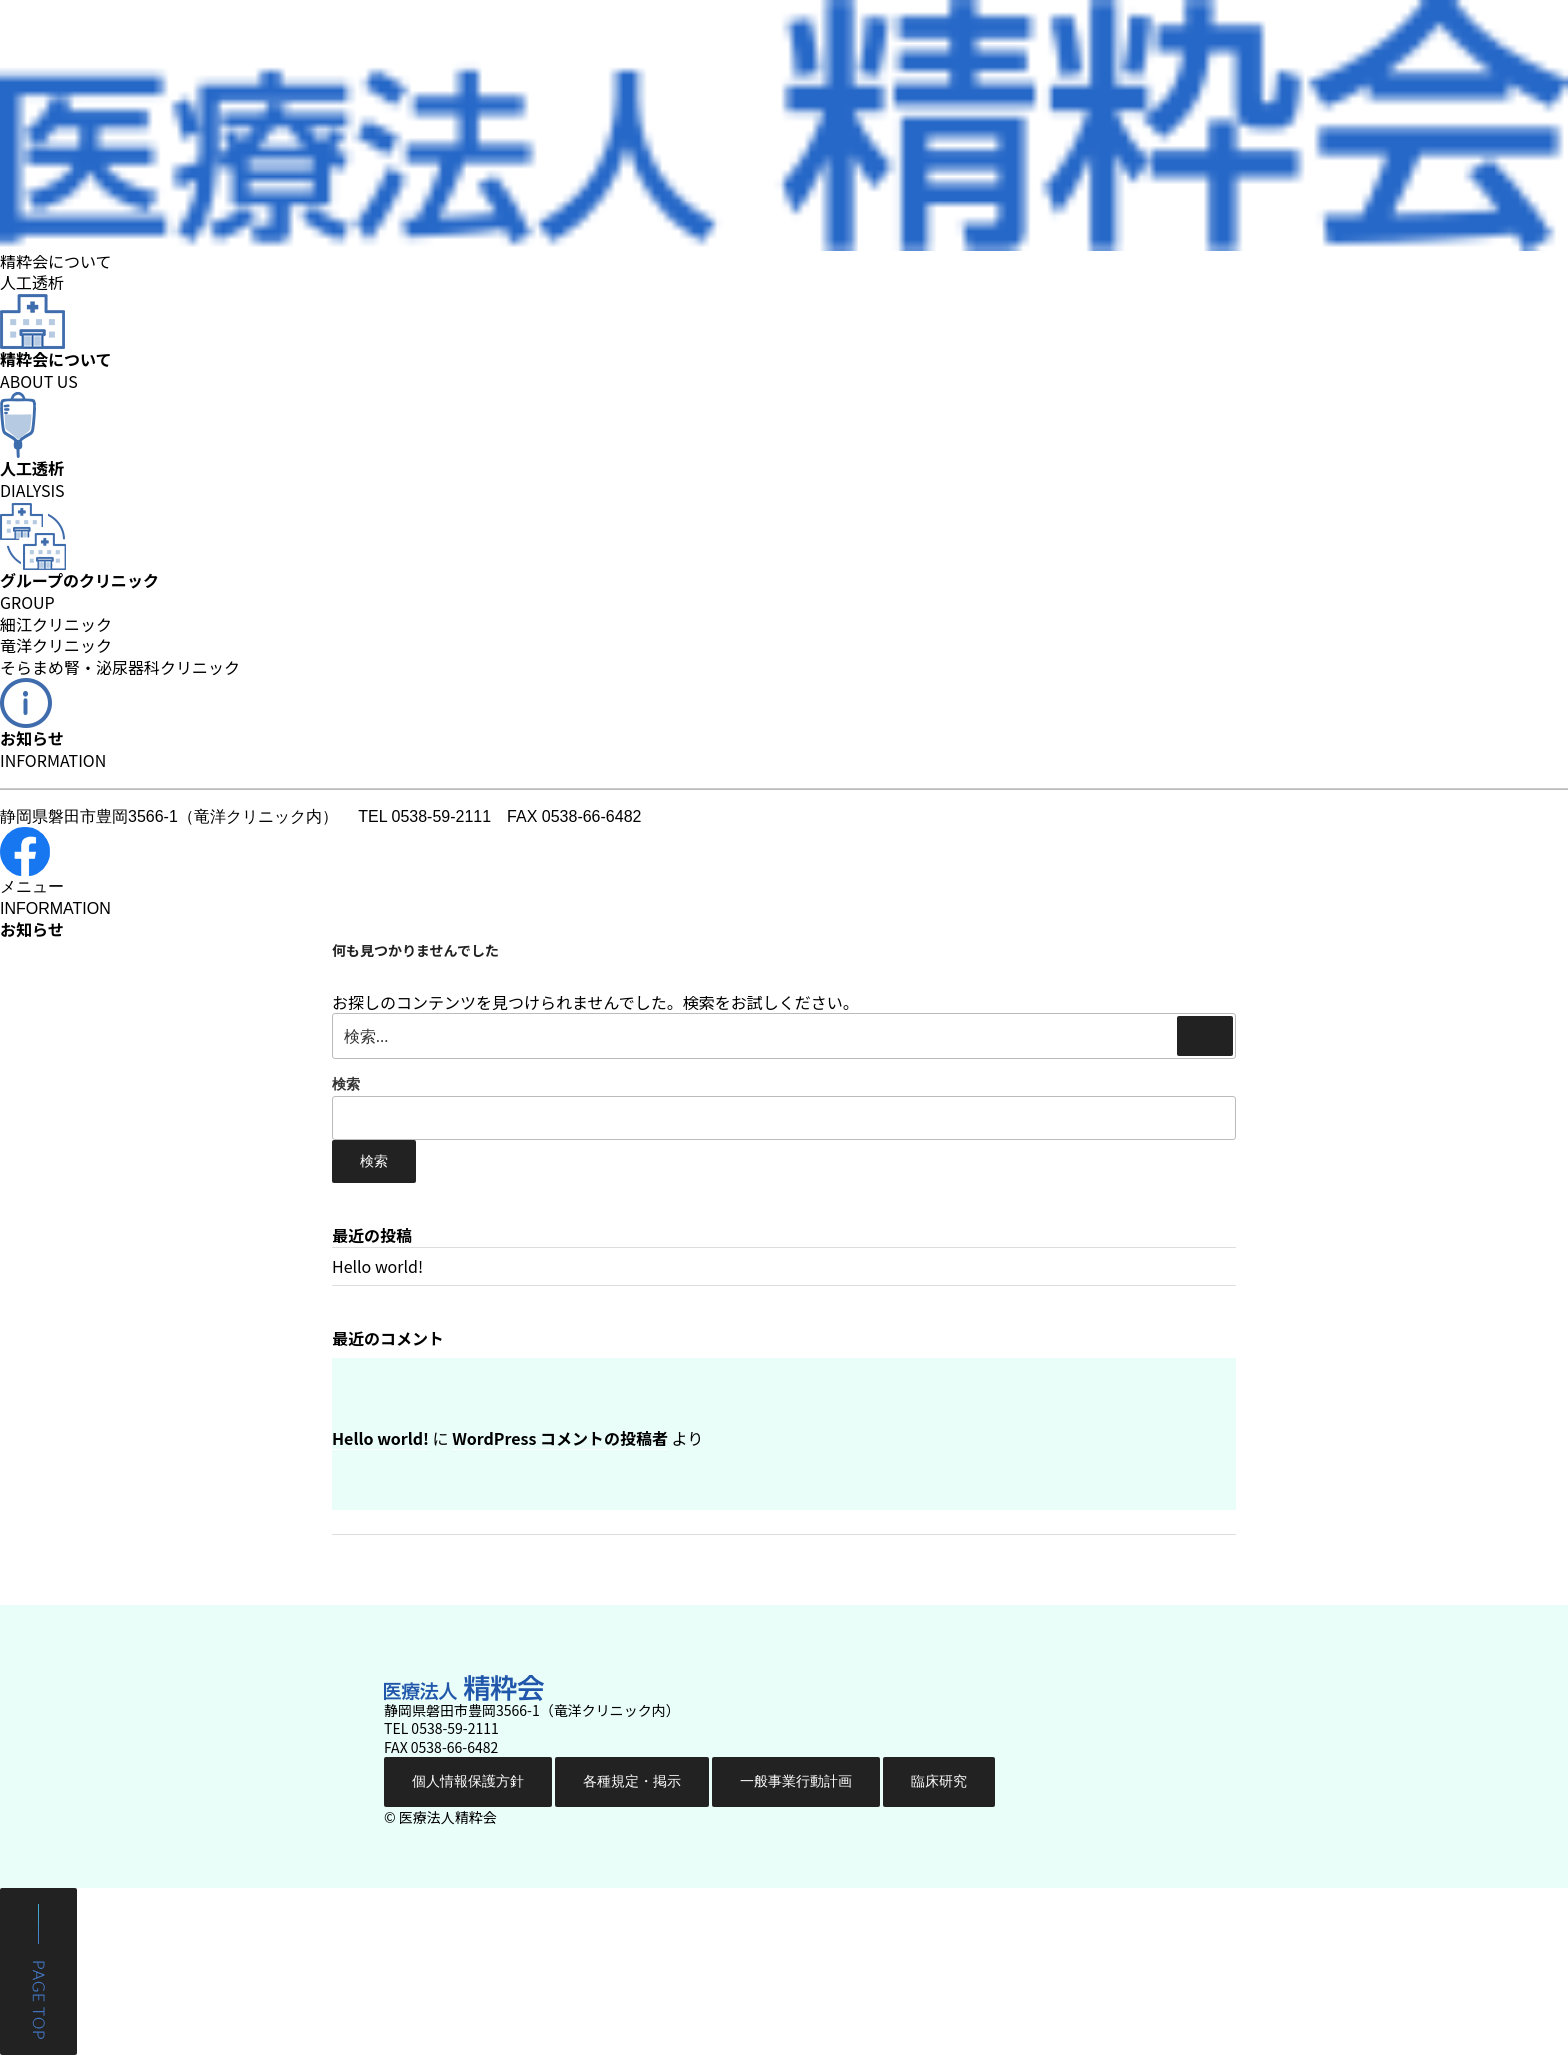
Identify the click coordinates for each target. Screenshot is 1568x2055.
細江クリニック (56, 625)
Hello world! (377, 1266)
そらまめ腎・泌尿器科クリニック (120, 668)
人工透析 (32, 282)
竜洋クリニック (56, 646)
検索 (346, 1084)
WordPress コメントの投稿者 (560, 1438)
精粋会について (56, 261)
